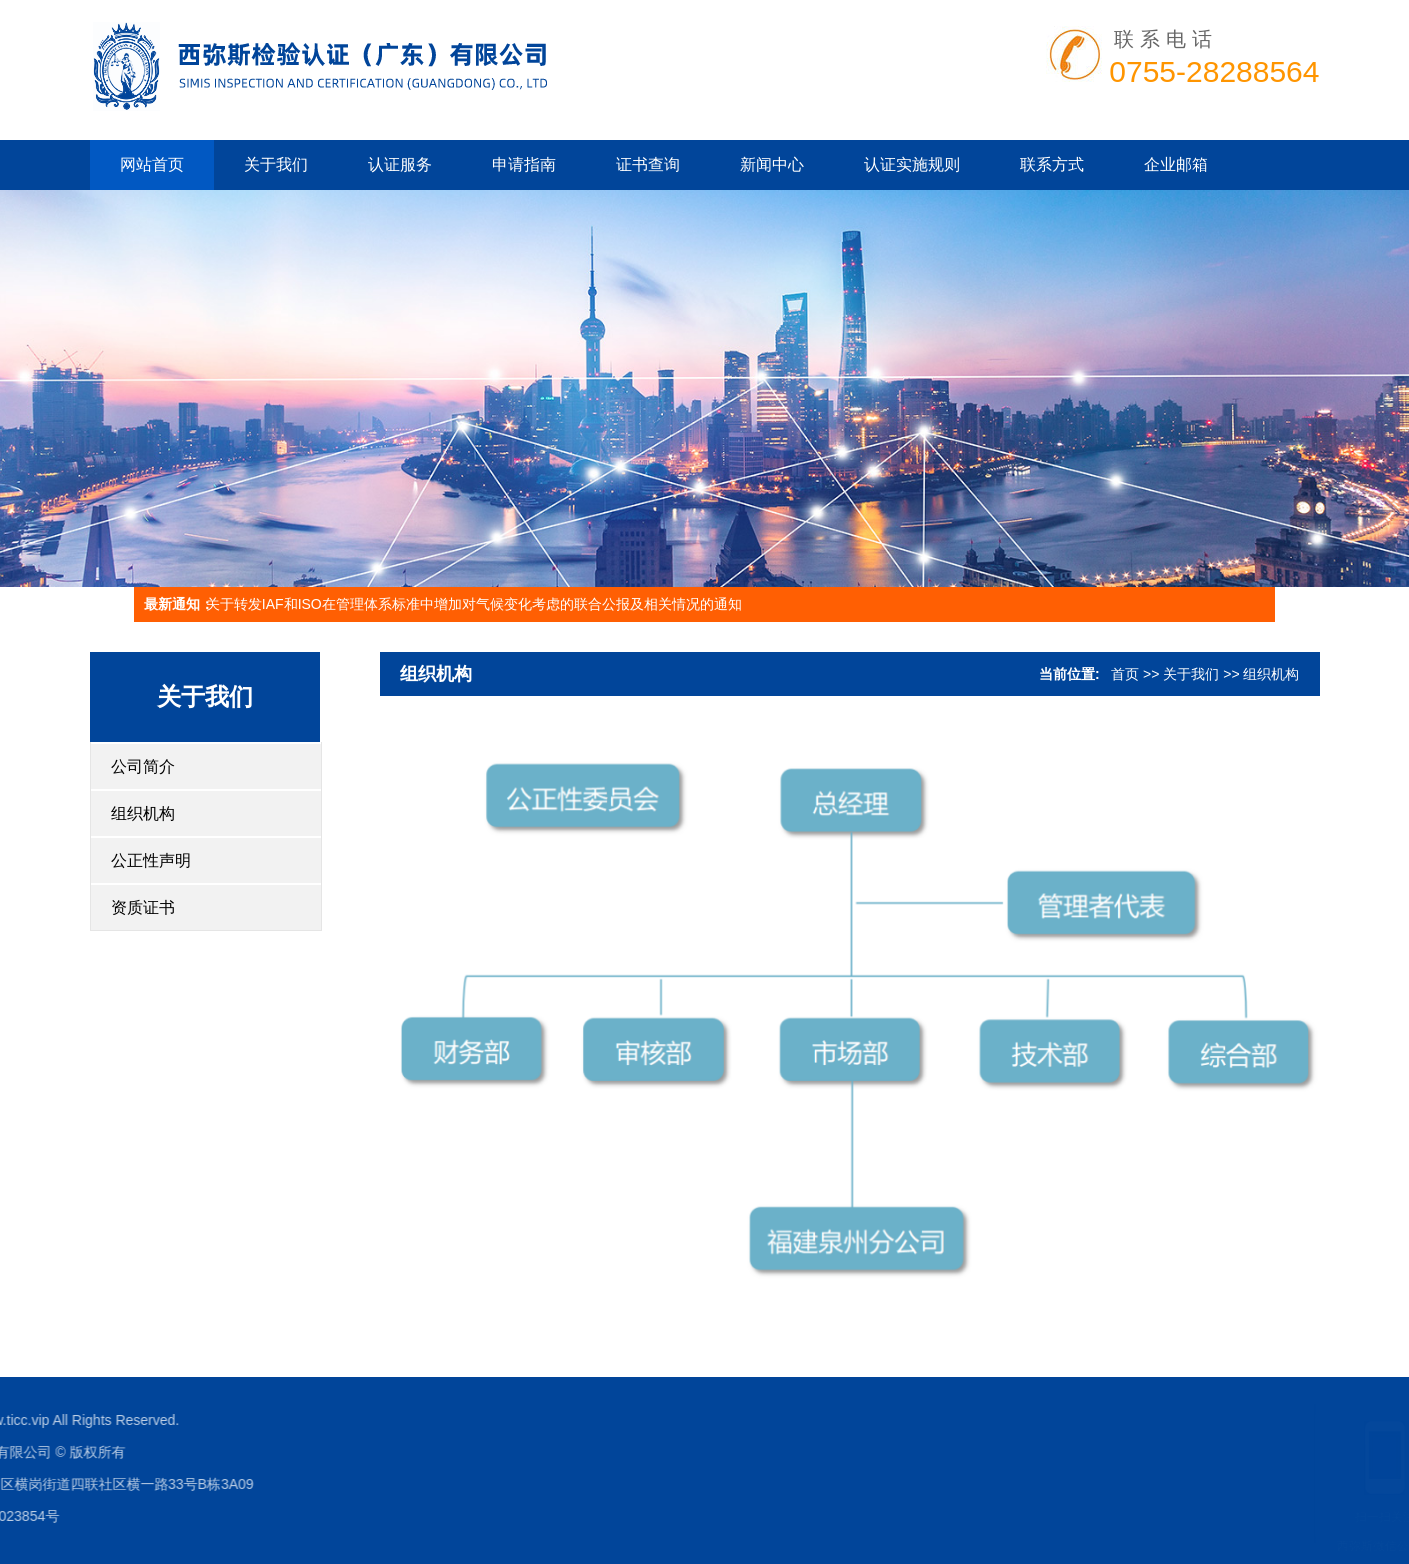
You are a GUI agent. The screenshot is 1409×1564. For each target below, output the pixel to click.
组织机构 (143, 813)
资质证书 (143, 907)
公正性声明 (151, 860)
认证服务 (400, 164)
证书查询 (648, 164)
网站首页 (152, 164)
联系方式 (1052, 164)
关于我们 (276, 164)
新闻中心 (772, 164)
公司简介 (143, 766)
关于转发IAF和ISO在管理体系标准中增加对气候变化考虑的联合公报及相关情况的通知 (474, 604)
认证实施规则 (912, 164)
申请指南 (524, 164)
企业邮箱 (1176, 164)
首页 (1125, 674)
